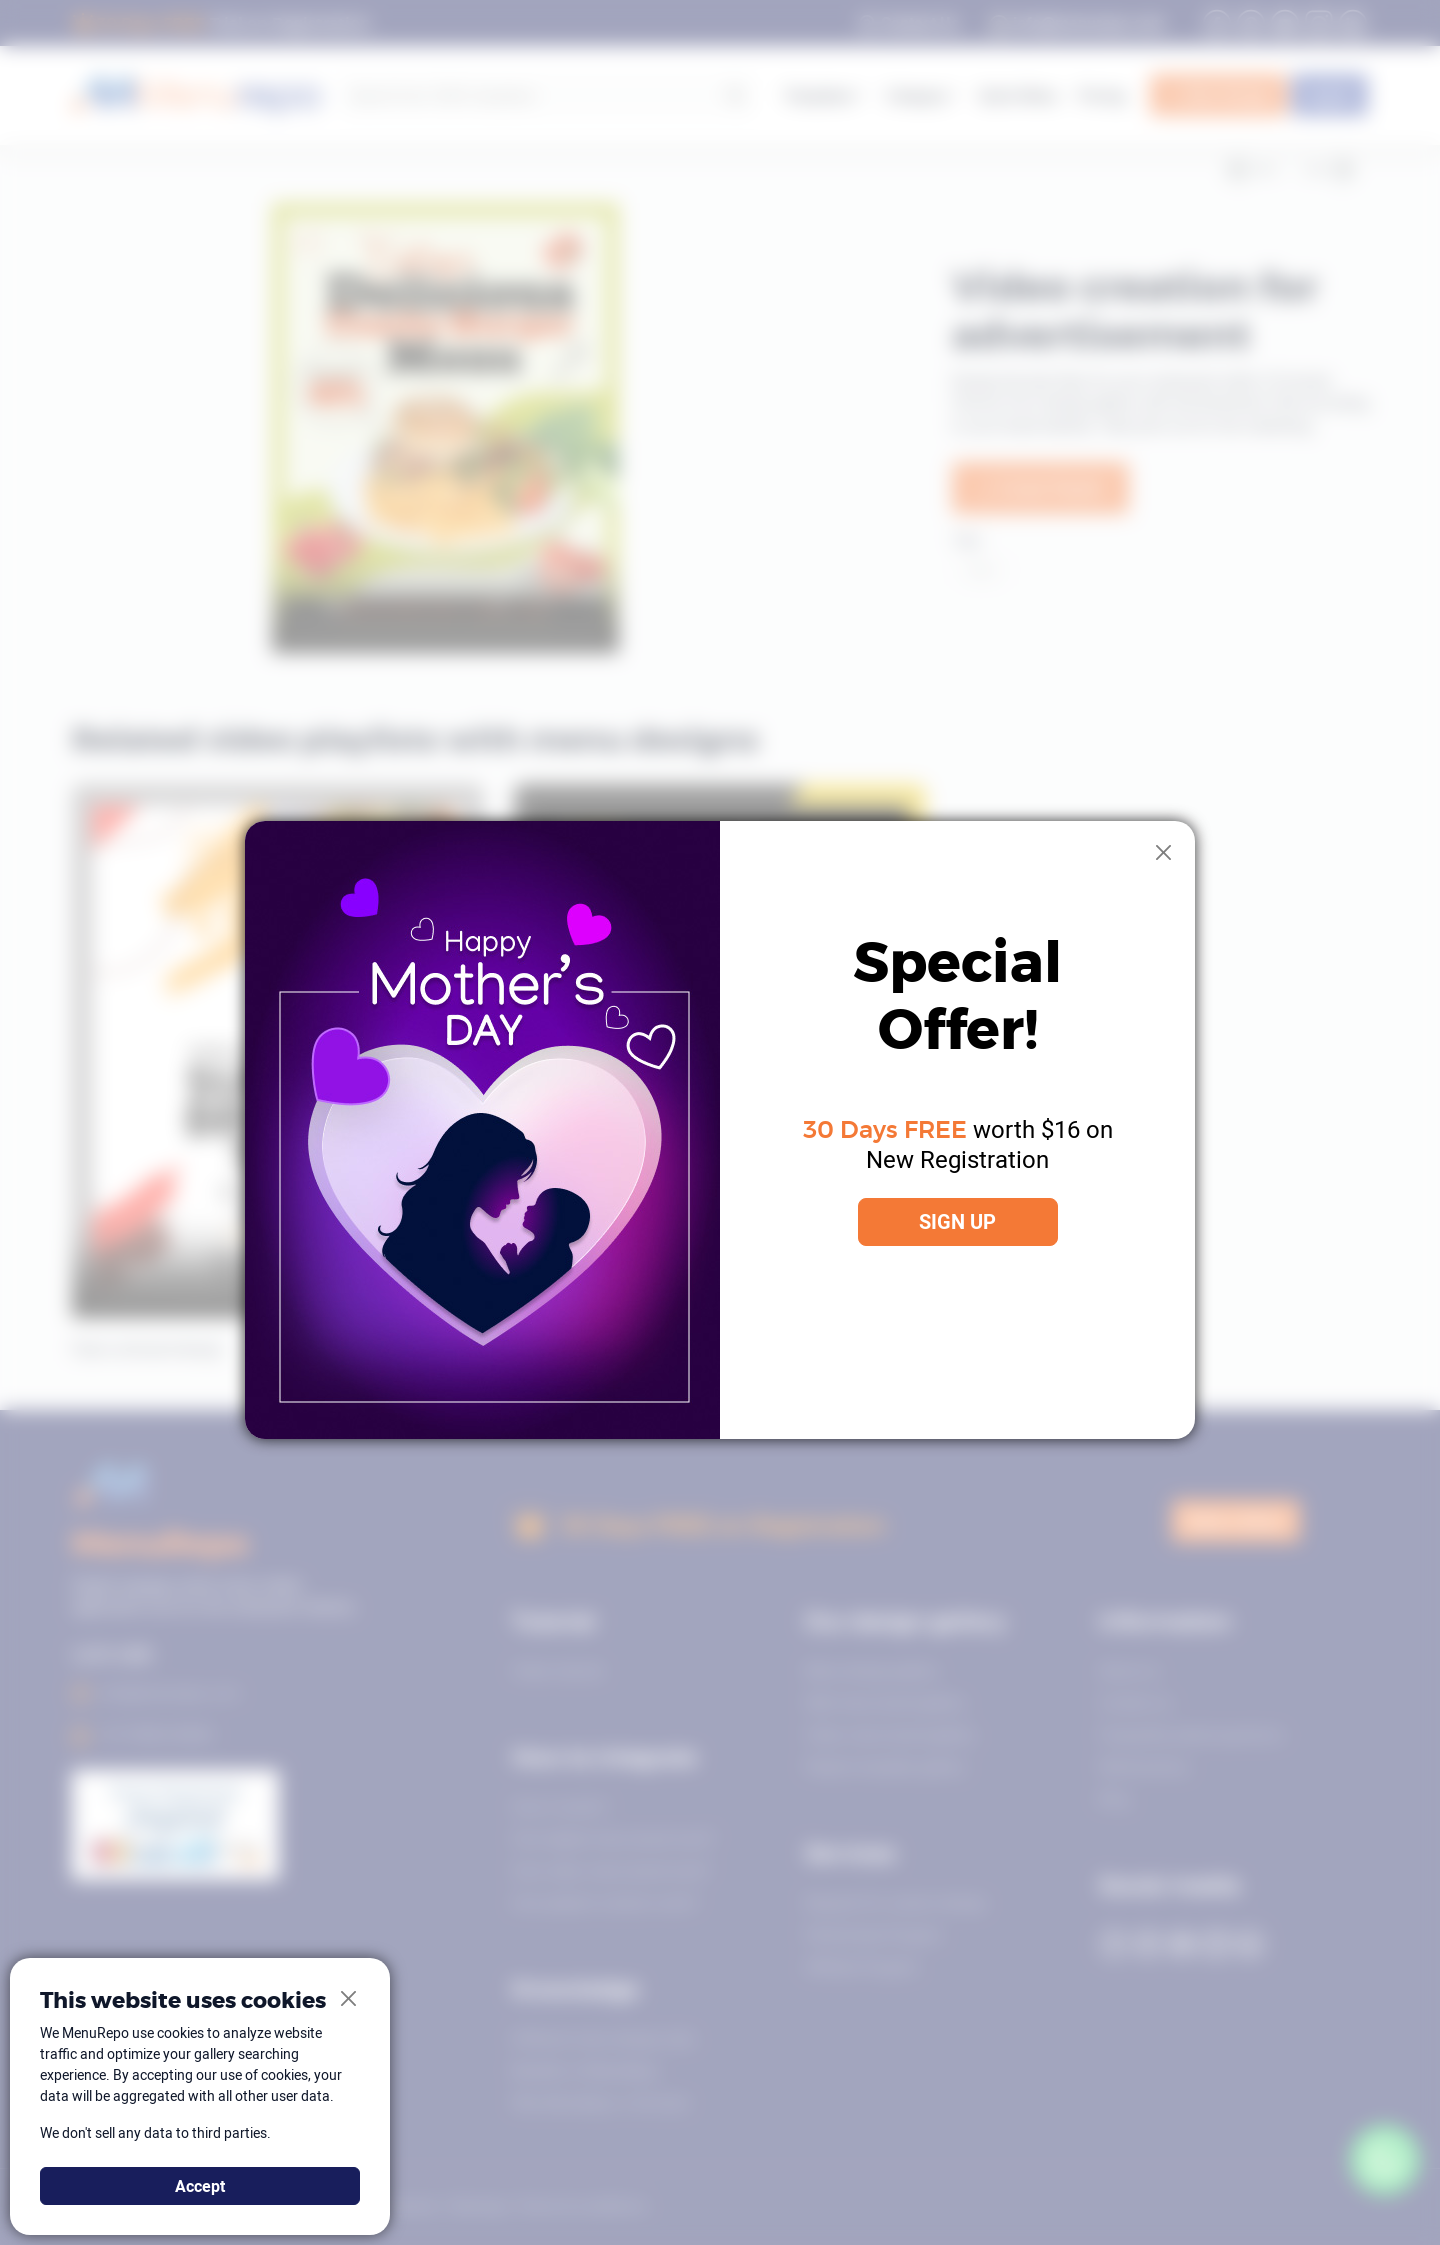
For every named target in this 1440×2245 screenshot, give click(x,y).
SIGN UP (957, 1221)
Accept (200, 2186)
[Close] (1164, 852)
